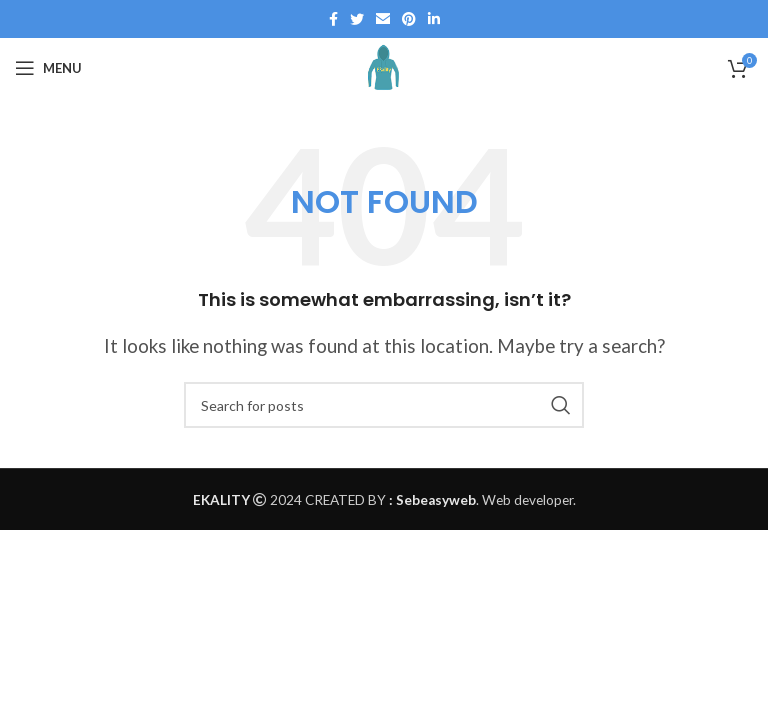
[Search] (384, 405)
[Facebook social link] (333, 19)
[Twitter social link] (357, 19)
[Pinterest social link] (409, 19)
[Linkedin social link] (434, 19)
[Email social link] (383, 19)
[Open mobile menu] (48, 68)
